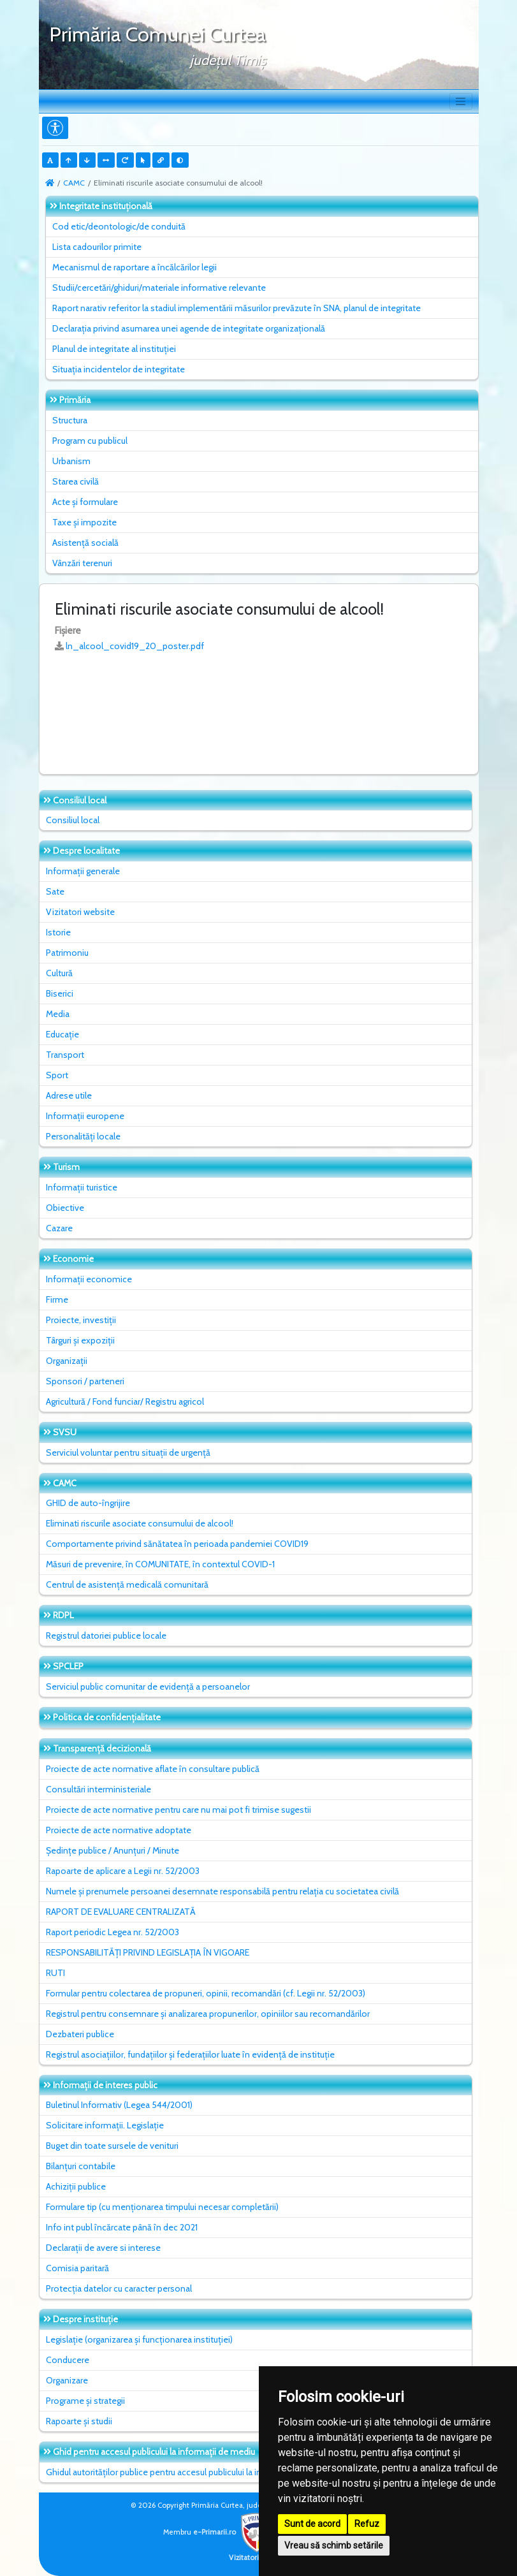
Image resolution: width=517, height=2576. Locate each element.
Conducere (67, 2360)
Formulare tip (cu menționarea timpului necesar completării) (162, 2207)
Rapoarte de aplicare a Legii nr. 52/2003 (123, 1871)
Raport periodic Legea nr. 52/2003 (112, 1932)
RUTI (55, 1973)
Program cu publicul (89, 440)
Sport (57, 1075)
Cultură (59, 973)
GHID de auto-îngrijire (88, 1503)
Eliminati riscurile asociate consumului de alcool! (139, 1523)
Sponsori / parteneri (85, 1381)
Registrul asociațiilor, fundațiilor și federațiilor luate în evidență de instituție (190, 2054)
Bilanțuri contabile (80, 2166)
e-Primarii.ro (234, 2532)
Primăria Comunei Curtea (157, 34)
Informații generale (83, 871)
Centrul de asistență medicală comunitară (127, 1584)
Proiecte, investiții (81, 1320)
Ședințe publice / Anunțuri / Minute (112, 1850)
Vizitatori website (80, 912)
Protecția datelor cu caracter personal (119, 2288)
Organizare (67, 2380)
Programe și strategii (85, 2400)
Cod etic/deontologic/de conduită (119, 226)
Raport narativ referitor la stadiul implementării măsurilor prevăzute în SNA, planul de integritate (236, 308)
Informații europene (85, 1116)
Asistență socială (85, 542)
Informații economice (89, 1279)
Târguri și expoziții (80, 1340)
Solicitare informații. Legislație (105, 2125)
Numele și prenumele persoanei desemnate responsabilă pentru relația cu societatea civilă (222, 1891)
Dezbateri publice (80, 2034)
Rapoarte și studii (79, 2421)
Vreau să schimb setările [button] (333, 2545)
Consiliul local (72, 820)
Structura (69, 420)
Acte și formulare (85, 502)
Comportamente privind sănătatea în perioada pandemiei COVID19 (177, 1543)
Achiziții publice (76, 2186)
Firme (57, 1299)
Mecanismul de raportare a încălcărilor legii (134, 267)
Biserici (59, 993)
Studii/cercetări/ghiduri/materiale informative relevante (159, 287)
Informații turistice (81, 1187)
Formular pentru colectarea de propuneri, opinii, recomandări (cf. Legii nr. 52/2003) (205, 1993)
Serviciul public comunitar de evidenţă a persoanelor (148, 1686)
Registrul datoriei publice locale (106, 1635)
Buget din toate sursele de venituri (112, 2145)
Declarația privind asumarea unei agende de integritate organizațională (188, 328)
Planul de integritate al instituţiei (114, 349)
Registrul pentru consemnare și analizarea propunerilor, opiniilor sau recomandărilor (208, 2013)
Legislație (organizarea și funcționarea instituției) (139, 2339)
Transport (65, 1054)
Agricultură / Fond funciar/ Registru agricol (125, 1401)
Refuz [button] (366, 2524)
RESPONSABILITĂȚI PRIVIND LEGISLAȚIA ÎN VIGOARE (147, 1952)
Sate (55, 891)
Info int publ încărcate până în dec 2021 (122, 2227)
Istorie (58, 932)
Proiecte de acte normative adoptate (118, 1830)
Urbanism (71, 461)
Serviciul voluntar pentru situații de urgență (128, 1452)
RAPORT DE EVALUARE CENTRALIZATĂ (121, 1911)
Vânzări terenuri (82, 563)
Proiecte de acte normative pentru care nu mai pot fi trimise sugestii (178, 1809)
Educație (62, 1034)
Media (57, 1014)
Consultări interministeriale (98, 1789)
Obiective (65, 1207)
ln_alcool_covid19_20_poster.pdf (135, 646)
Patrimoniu (67, 952)
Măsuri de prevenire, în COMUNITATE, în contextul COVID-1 (160, 1564)
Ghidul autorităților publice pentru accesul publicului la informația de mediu (190, 2472)
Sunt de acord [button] (312, 2524)
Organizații (66, 1360)
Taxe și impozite (84, 522)
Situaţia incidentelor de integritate (118, 369)
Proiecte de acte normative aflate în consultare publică (152, 1769)
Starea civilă (75, 481)
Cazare (59, 1228)
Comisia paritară (77, 2268)
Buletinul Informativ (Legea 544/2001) (119, 2105)
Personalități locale (83, 1136)
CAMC (74, 182)
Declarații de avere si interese (103, 2247)
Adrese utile (69, 1095)
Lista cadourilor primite (97, 246)
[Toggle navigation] (460, 101)
